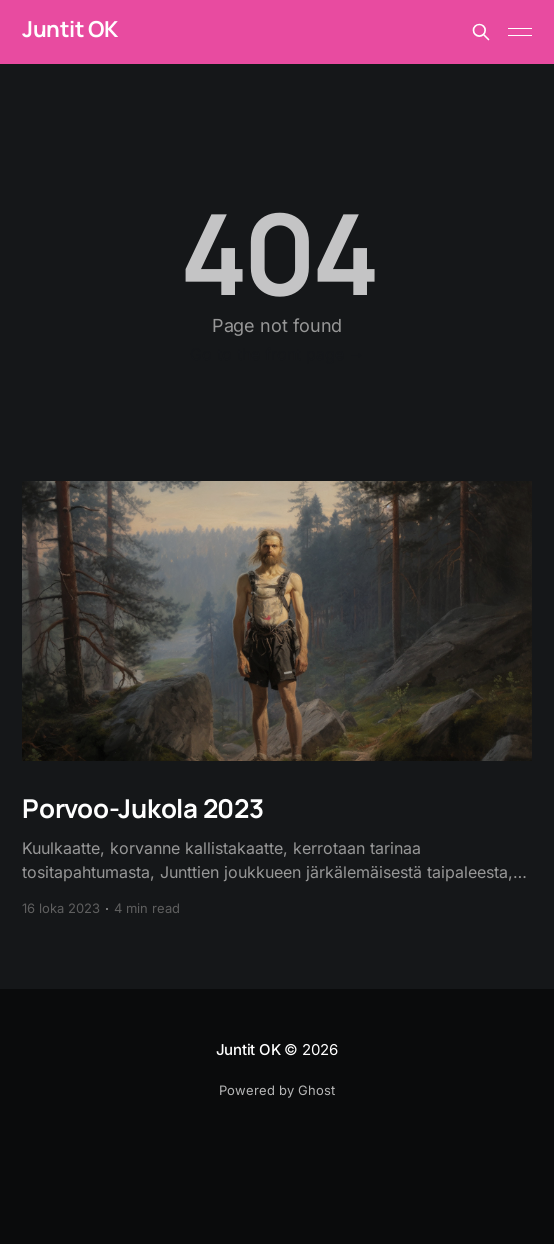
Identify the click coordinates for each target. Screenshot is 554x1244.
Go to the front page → (277, 354)
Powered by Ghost (277, 1090)
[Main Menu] (520, 32)
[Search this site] (481, 32)
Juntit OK (69, 29)
